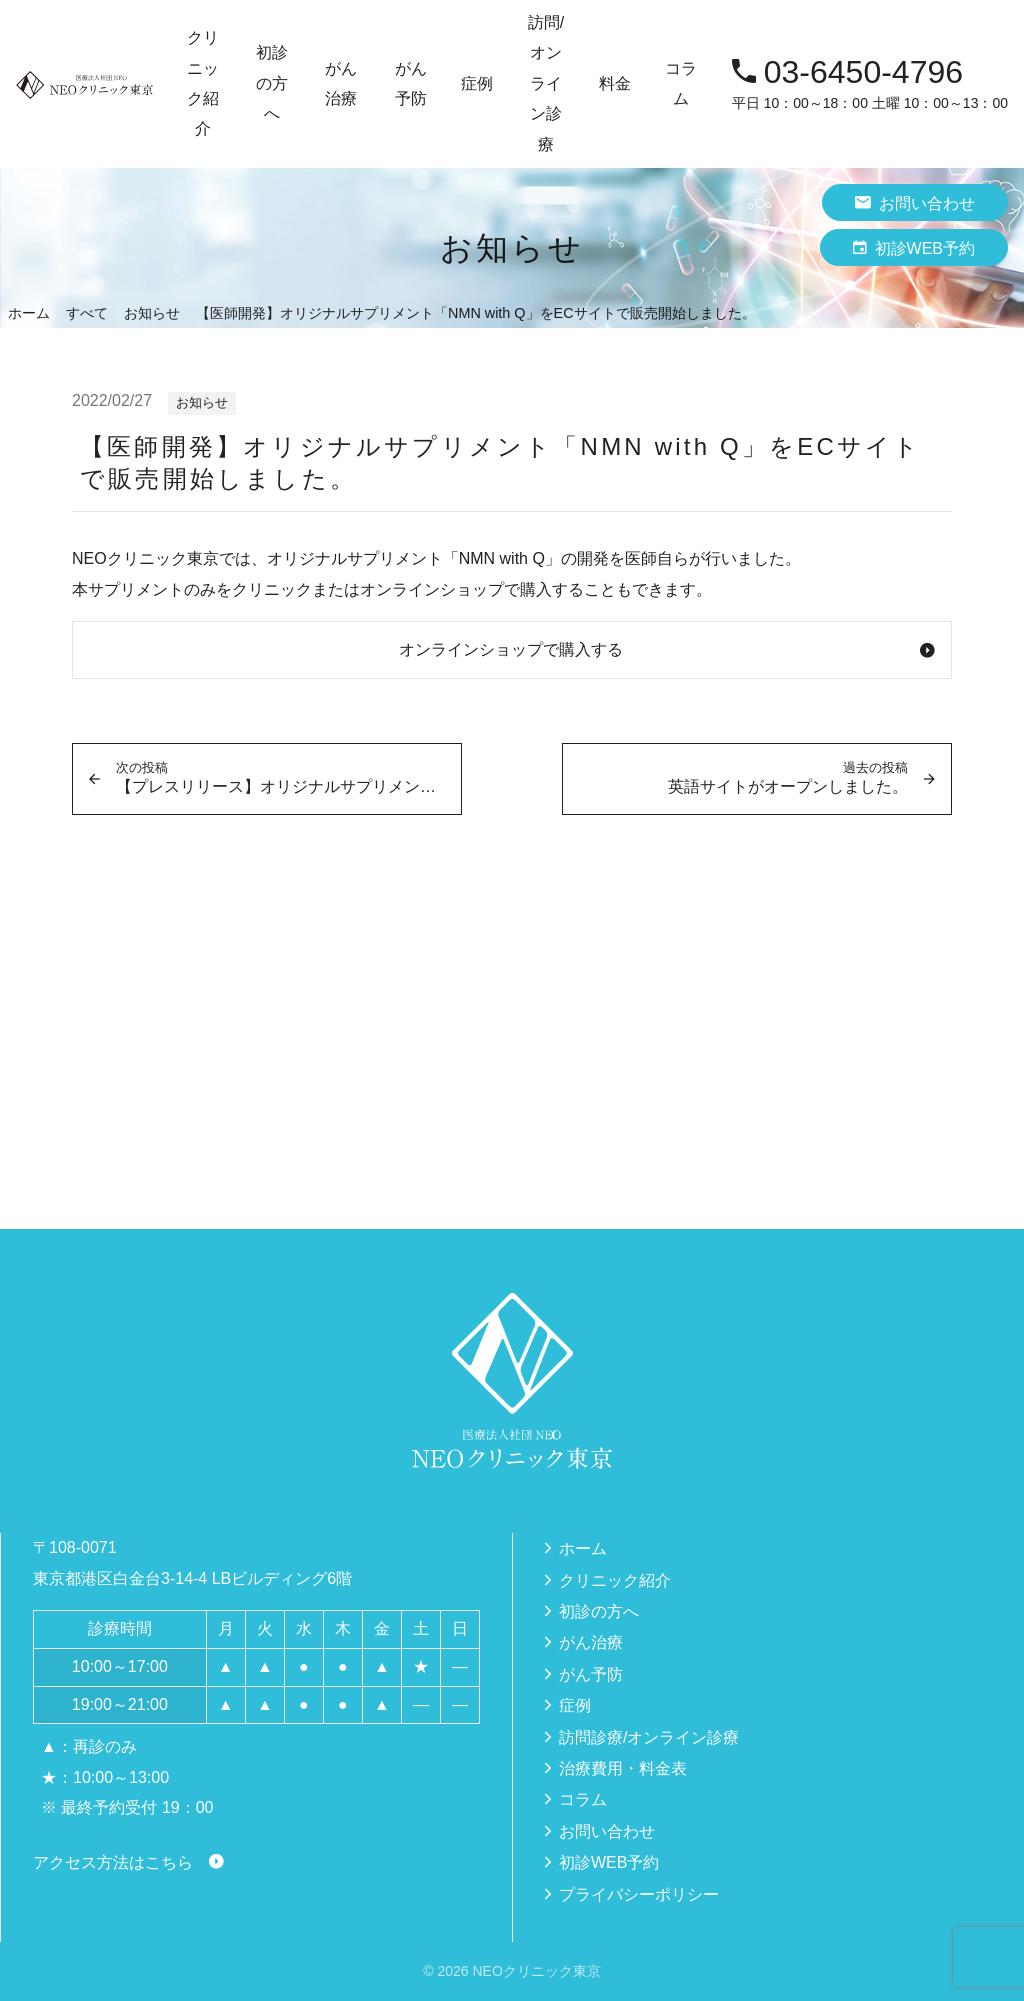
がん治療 (591, 1642)
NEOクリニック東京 (536, 1971)
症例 (477, 83)
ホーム (583, 1548)
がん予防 (591, 1674)
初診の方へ (272, 83)
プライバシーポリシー (639, 1894)
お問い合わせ (915, 202)
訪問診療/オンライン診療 (649, 1737)
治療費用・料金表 (623, 1768)
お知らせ (202, 402)
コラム (681, 83)
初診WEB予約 (914, 247)
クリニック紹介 (615, 1580)
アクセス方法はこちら (113, 1862)
